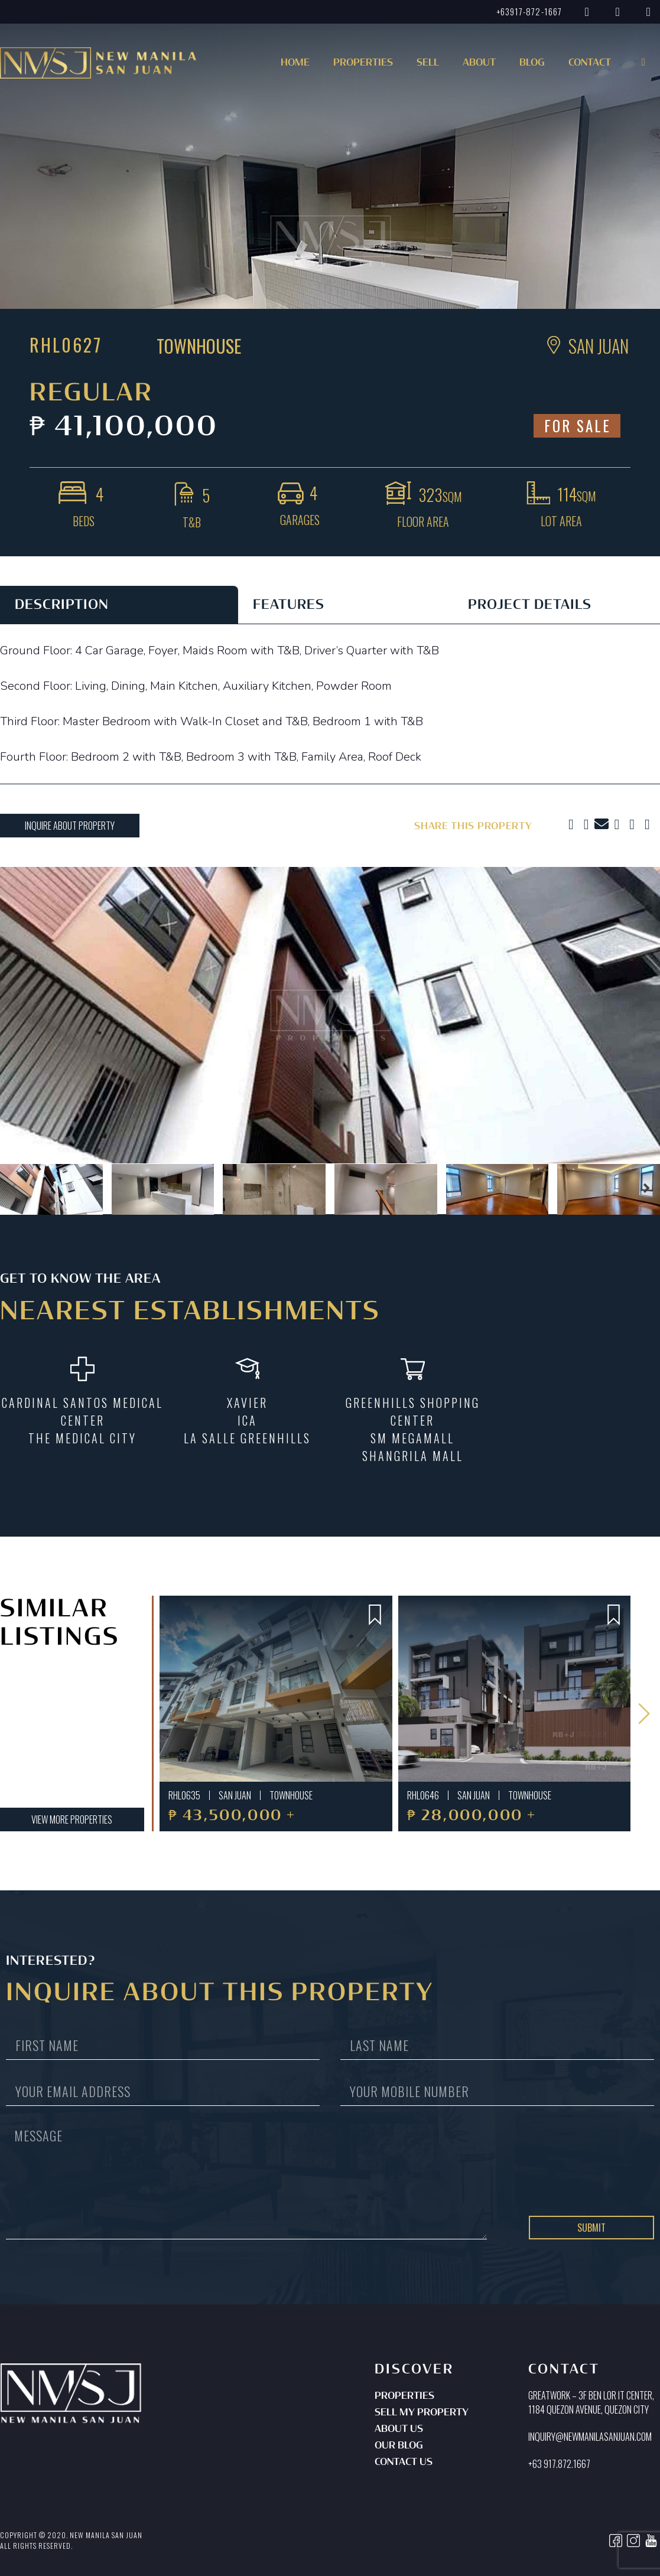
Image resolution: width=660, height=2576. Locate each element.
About (479, 63)
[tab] (119, 605)
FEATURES (288, 605)
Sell (428, 63)
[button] (369, 66)
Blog (532, 63)
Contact (589, 63)
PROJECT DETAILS (529, 605)
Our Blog (399, 2446)
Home (295, 63)
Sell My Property (422, 2413)
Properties (404, 2396)
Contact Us (404, 2462)
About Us (399, 2429)
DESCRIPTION (62, 605)
